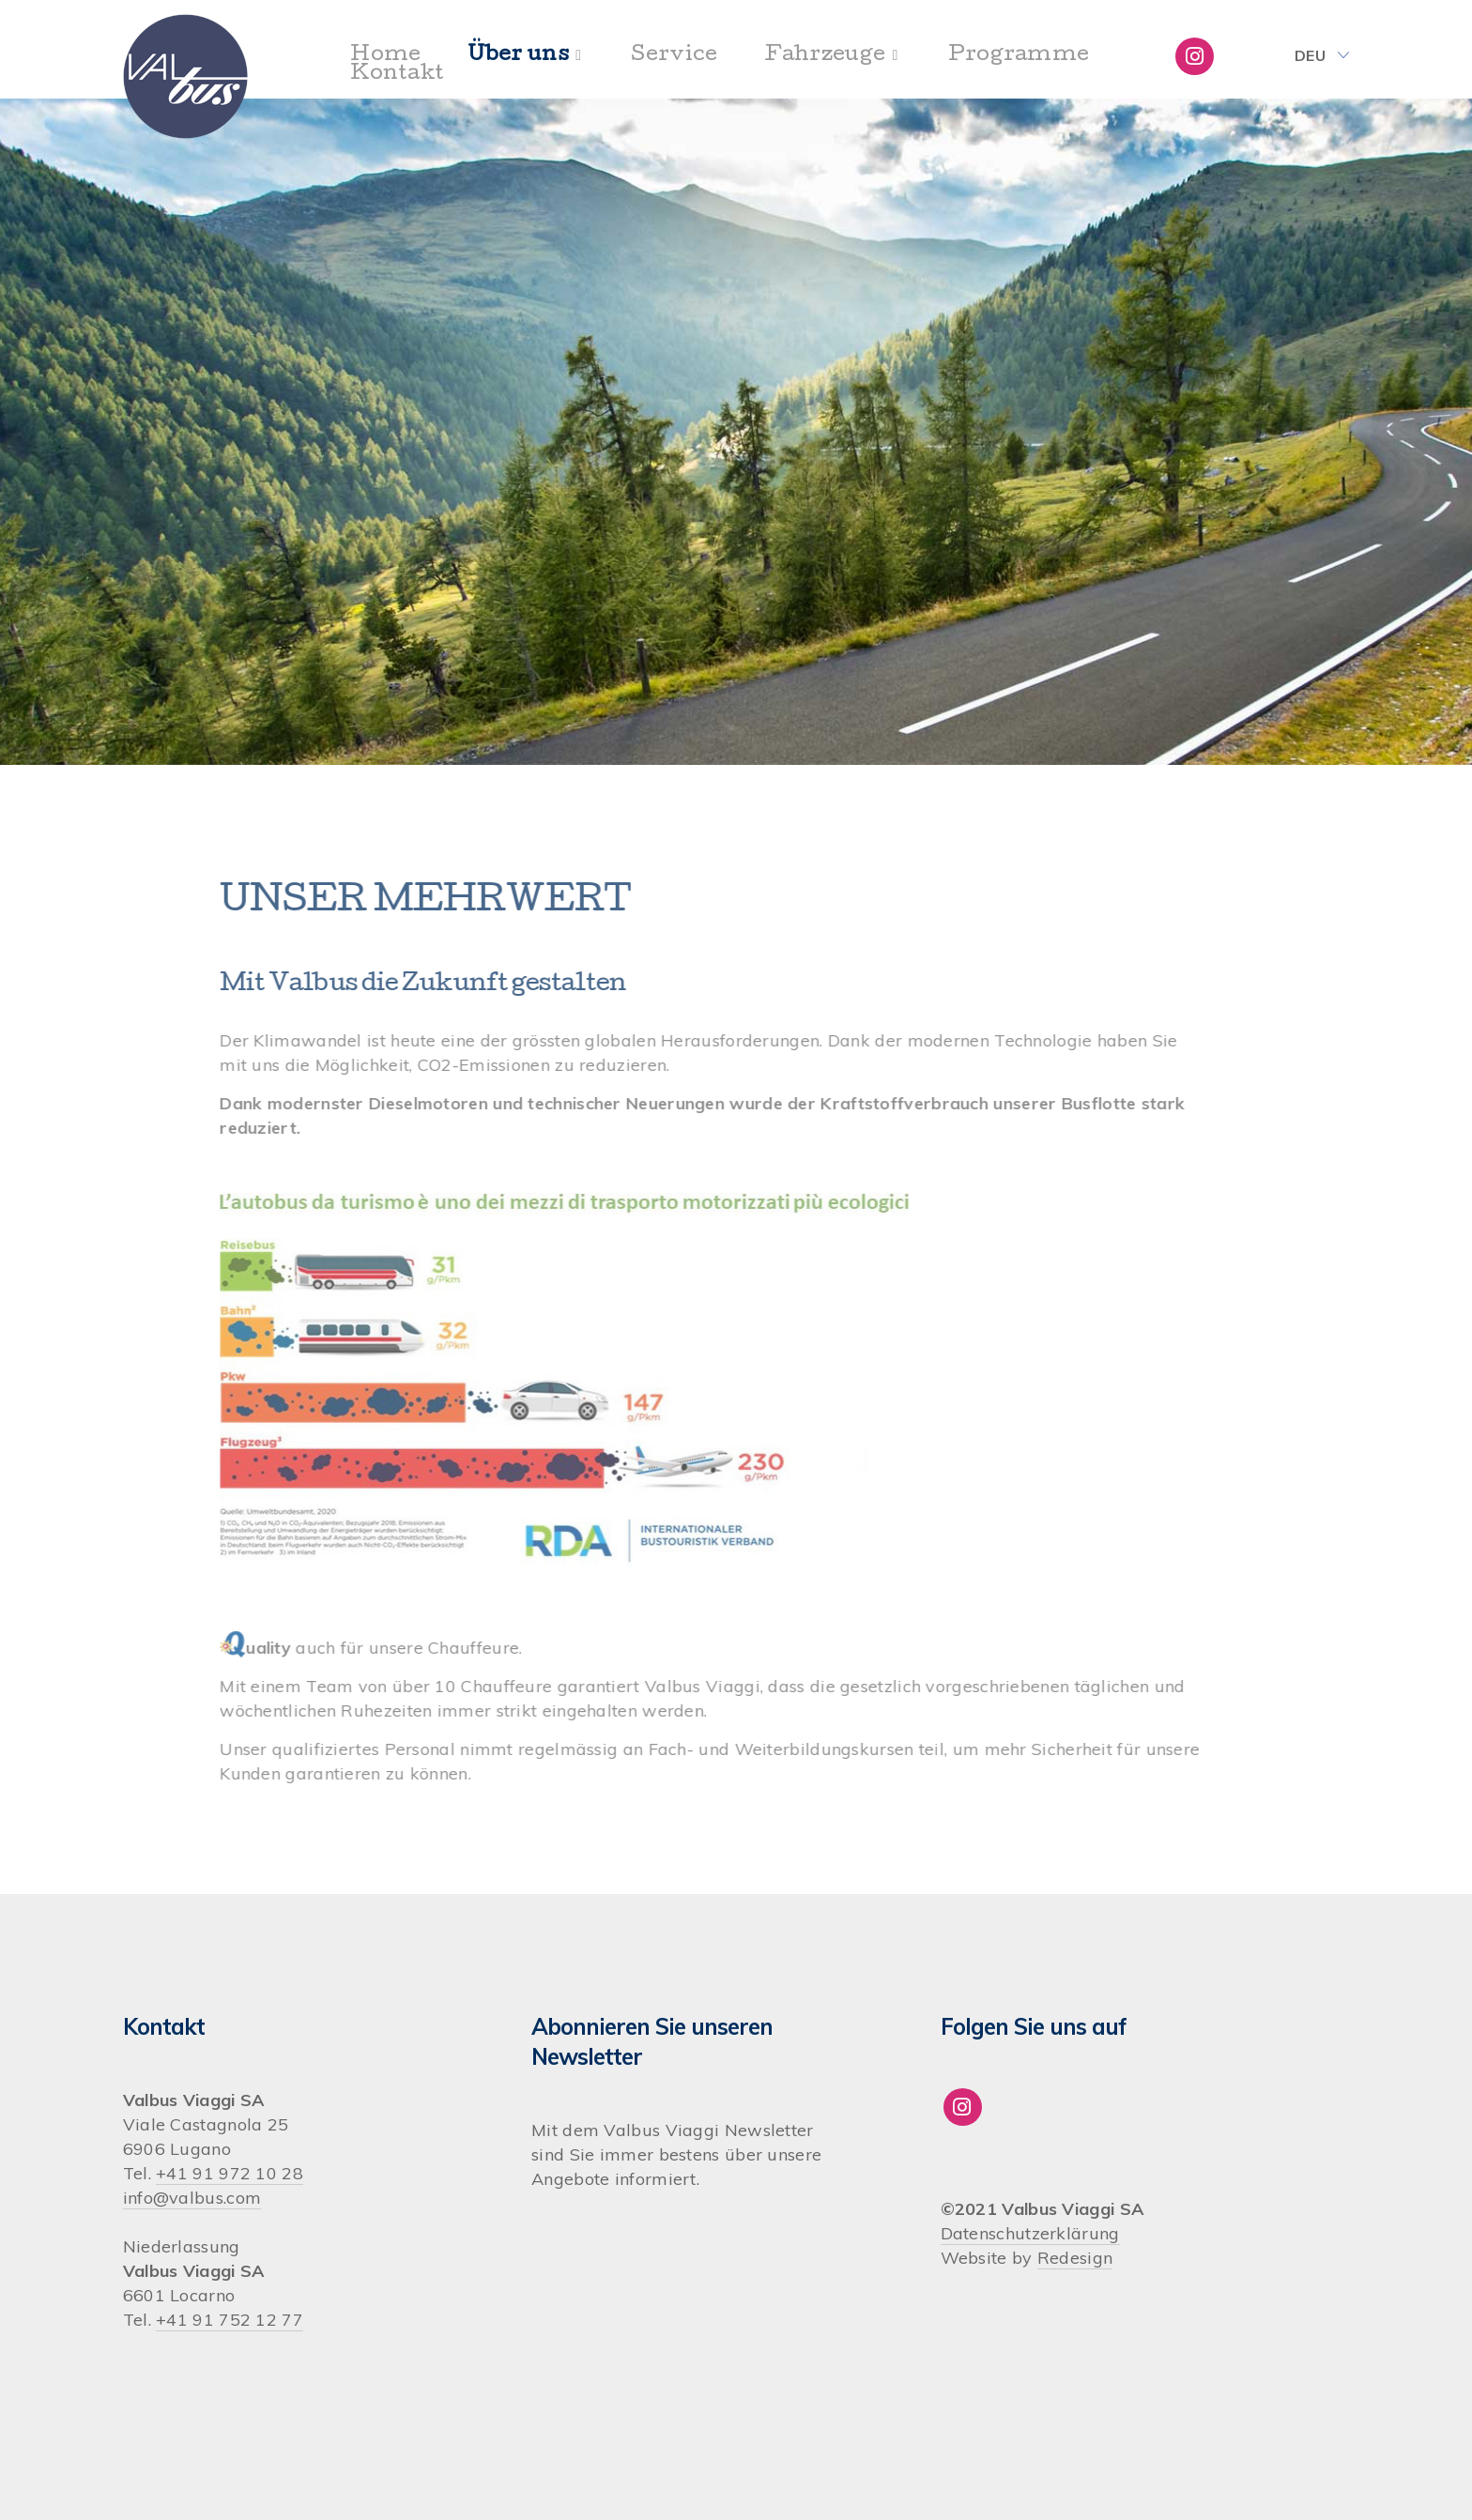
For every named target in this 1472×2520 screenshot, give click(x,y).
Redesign (1074, 2257)
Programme (1019, 56)
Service (674, 56)
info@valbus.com (192, 2197)
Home (385, 56)
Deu (1310, 55)
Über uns (518, 56)
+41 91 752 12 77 (229, 2319)
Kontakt (397, 75)
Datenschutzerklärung (1030, 2233)
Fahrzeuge (824, 56)
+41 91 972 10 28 (229, 2173)
